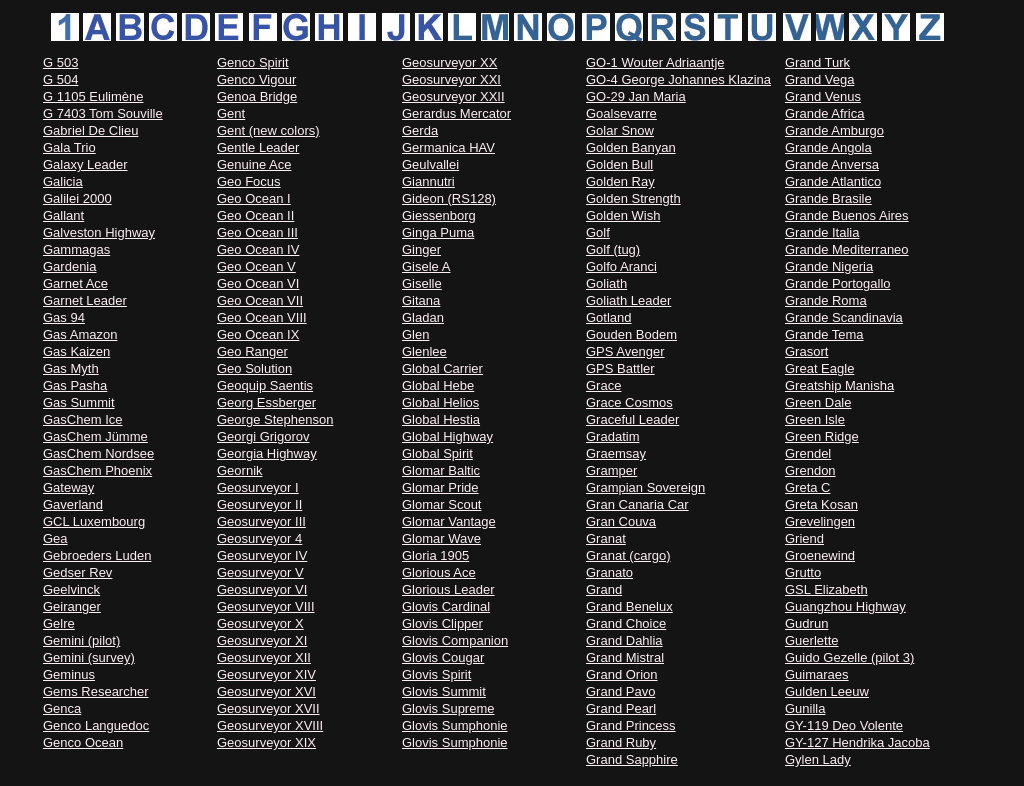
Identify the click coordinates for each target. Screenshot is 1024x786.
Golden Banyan (631, 147)
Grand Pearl (621, 708)
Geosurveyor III (261, 521)
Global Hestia (441, 419)
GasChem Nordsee (98, 453)
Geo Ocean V (256, 266)
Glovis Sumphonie (455, 725)
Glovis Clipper (442, 623)
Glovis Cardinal (446, 606)
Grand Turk (817, 62)
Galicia (63, 181)
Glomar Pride (440, 487)
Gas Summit (79, 402)
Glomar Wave (441, 538)
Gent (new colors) (268, 130)
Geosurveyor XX (449, 62)
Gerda (420, 130)
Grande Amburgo (834, 130)
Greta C (808, 487)
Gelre (59, 623)
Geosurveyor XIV (266, 674)
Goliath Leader (628, 300)
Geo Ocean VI (258, 283)
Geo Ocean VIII (262, 317)
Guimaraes (817, 674)
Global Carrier (442, 368)
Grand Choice (626, 623)
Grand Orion (622, 674)
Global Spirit (437, 453)
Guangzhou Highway (845, 606)
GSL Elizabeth (826, 589)
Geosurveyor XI (262, 640)
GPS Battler (620, 368)
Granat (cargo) (628, 555)
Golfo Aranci (621, 266)
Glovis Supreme (448, 708)
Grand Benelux (629, 606)
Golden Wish (623, 215)
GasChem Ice (82, 419)
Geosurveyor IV (262, 555)
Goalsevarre (621, 113)
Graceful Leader (632, 419)
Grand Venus (823, 96)
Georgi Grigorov (263, 436)
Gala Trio (69, 147)
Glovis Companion (455, 640)
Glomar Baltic (441, 470)
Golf (598, 232)
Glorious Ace (439, 572)
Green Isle (815, 419)
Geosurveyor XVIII (270, 725)
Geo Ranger (252, 351)
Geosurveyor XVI (266, 691)
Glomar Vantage (449, 521)
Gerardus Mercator (456, 113)
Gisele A (426, 266)
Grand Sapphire (632, 759)
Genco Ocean (83, 742)
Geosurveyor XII (264, 657)
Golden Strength (633, 198)
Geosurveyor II (259, 504)
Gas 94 (64, 317)
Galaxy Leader (85, 164)
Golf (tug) (613, 249)
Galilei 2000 (77, 198)
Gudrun (806, 623)
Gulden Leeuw (827, 691)
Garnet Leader (85, 300)
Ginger (421, 249)
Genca (62, 708)
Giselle (422, 283)
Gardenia (69, 266)
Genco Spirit (253, 62)
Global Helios (440, 402)
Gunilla (805, 708)
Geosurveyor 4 (259, 538)
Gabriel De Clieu (90, 130)
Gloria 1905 (435, 555)
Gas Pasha (75, 385)
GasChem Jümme (95, 436)
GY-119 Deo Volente (844, 725)
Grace (603, 385)
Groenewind (820, 555)
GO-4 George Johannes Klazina (678, 79)
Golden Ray (620, 181)
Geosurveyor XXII (453, 96)
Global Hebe (438, 385)
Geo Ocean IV (258, 249)
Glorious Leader (448, 589)
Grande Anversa (832, 164)
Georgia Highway (267, 453)
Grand (604, 589)
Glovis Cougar (443, 657)
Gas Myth (71, 368)
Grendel (808, 453)
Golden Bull (619, 164)
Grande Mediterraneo (847, 249)
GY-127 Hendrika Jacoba (857, 742)
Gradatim (612, 436)
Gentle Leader (258, 147)
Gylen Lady (818, 759)
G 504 (60, 79)
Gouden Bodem (631, 334)
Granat (606, 538)
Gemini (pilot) (81, 640)
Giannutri (428, 181)
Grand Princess (631, 725)
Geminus (69, 674)
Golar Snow (620, 130)
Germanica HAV (448, 147)
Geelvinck (71, 589)
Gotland (609, 317)
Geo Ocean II (255, 215)
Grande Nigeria (829, 266)
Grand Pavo (620, 691)
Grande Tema (824, 334)
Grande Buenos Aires (847, 215)
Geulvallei (430, 164)
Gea (55, 538)
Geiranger (72, 606)
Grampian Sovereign (645, 487)
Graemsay (616, 453)
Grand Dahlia (624, 640)
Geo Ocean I (254, 198)
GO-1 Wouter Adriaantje (655, 62)
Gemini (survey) (89, 657)
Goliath (606, 283)
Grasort (806, 351)
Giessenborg (439, 215)
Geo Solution (254, 368)
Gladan (423, 317)
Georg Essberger (266, 402)
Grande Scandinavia (844, 317)
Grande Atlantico (833, 181)
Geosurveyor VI (262, 589)
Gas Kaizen (76, 351)
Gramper (611, 470)
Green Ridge (822, 436)
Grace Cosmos (629, 402)
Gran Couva (621, 521)
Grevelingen (820, 521)
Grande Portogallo (838, 283)
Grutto (803, 572)
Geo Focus (249, 181)
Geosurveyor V (260, 572)
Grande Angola (828, 147)
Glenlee (424, 351)
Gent (231, 113)
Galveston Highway (99, 232)
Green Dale (818, 402)
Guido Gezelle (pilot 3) (849, 657)
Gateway (68, 487)
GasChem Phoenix (97, 470)
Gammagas (76, 249)
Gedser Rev (77, 572)
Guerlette (811, 640)
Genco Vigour (256, 79)
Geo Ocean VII (260, 300)
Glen (415, 334)
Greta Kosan (821, 504)
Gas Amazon (80, 334)
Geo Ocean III (257, 232)
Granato (609, 572)
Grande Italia (822, 232)
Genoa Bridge (257, 96)
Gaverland (73, 504)
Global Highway (447, 436)
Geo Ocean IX (258, 334)
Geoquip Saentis (265, 385)
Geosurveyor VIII (266, 606)
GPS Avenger (625, 351)
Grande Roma (826, 300)
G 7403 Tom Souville (103, 113)
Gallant (63, 215)
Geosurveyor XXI (451, 79)
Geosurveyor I (258, 487)
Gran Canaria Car (637, 504)
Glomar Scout (441, 504)
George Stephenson (275, 419)
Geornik (240, 470)
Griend (804, 538)
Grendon (810, 470)
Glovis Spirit (436, 674)
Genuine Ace (254, 164)
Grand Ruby (621, 742)
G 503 (60, 62)
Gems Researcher (95, 691)
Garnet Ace (75, 283)
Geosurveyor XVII (268, 708)
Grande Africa (825, 113)
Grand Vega (819, 79)
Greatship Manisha (839, 385)
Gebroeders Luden (97, 555)
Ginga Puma (438, 232)
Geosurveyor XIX (266, 742)
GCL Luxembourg (94, 521)
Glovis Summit (444, 691)
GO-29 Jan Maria (636, 96)
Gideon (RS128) (449, 198)
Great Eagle (819, 368)
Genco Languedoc (96, 725)
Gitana (421, 300)
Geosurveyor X (260, 623)
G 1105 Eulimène (93, 96)
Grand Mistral (625, 657)
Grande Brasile (828, 198)
